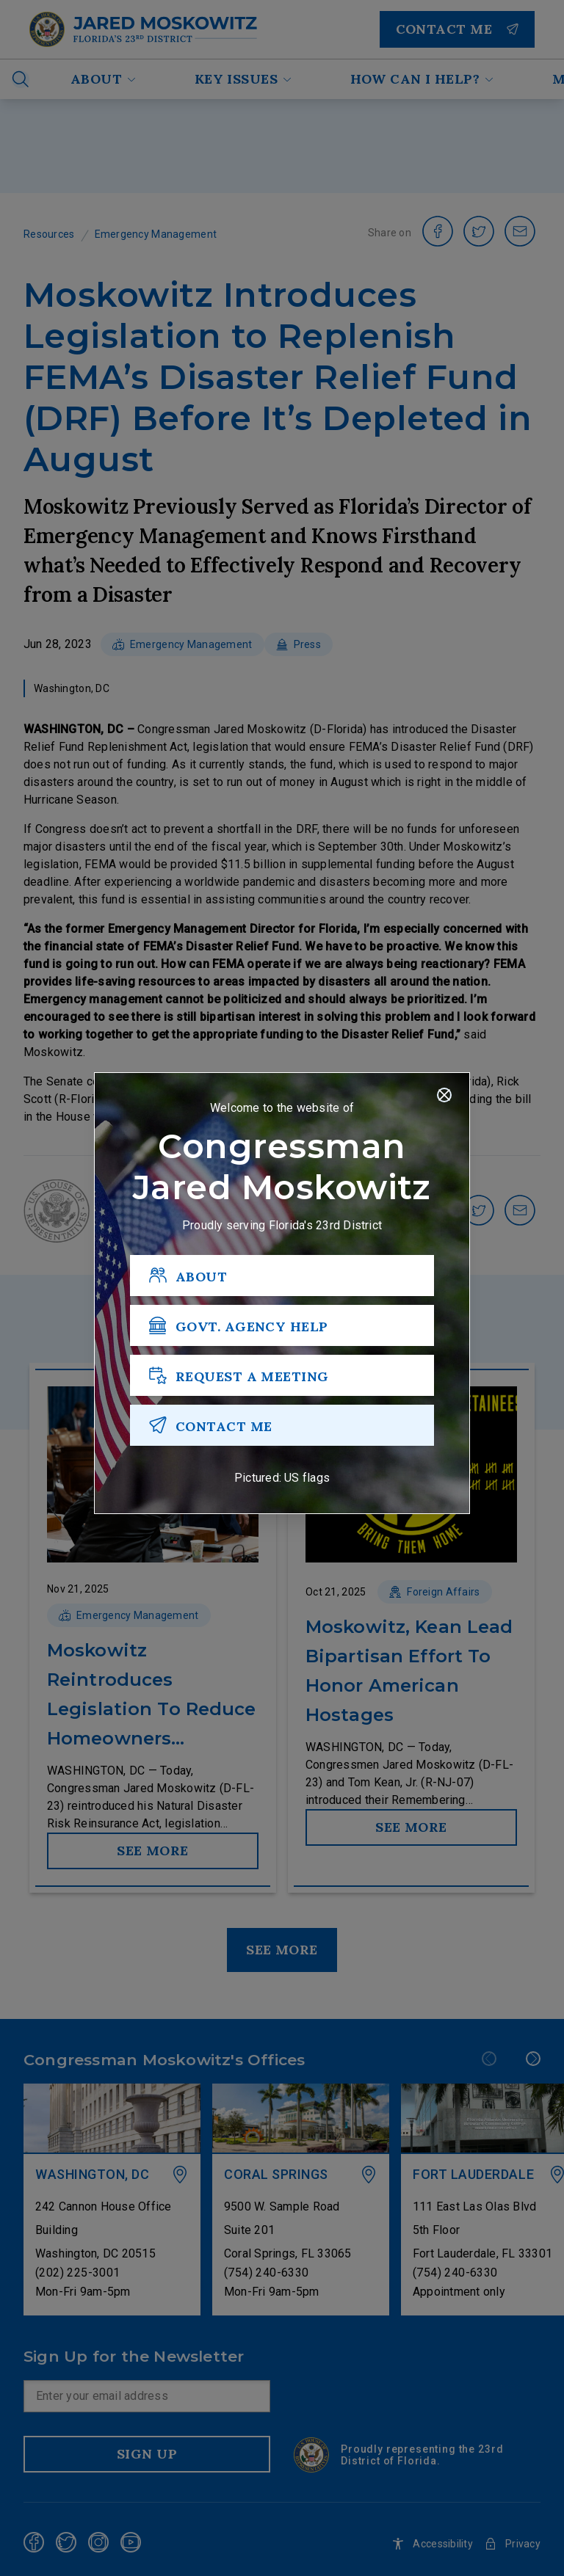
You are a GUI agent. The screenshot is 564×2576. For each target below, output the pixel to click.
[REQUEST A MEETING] (282, 1376)
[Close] (444, 1095)
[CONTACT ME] (282, 1426)
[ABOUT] (282, 1276)
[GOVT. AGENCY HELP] (282, 1326)
